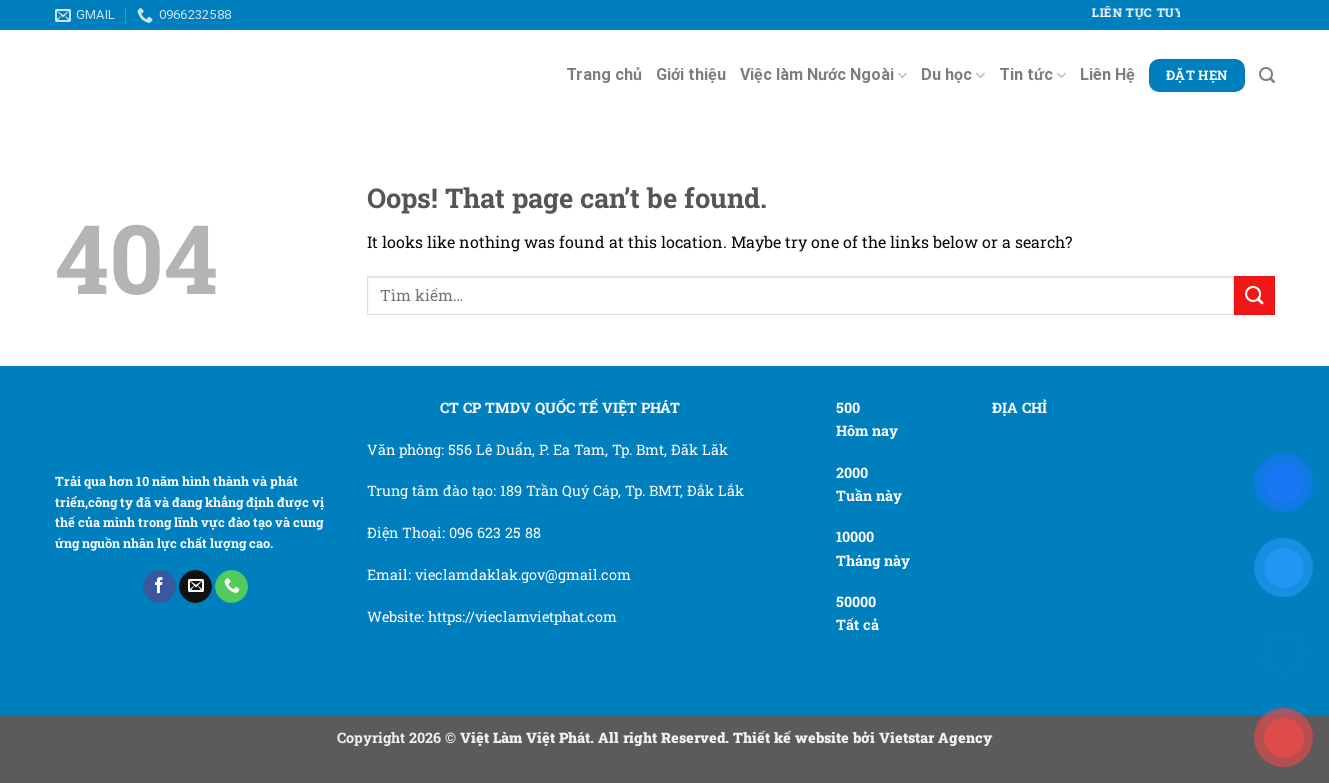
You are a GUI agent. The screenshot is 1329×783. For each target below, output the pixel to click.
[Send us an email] (195, 587)
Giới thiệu (691, 74)
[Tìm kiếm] (1267, 75)
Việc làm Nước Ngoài (823, 75)
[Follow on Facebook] (159, 587)
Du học (953, 75)
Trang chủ (604, 74)
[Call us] (231, 587)
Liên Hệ (1107, 74)
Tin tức (1032, 75)
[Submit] (1254, 295)
